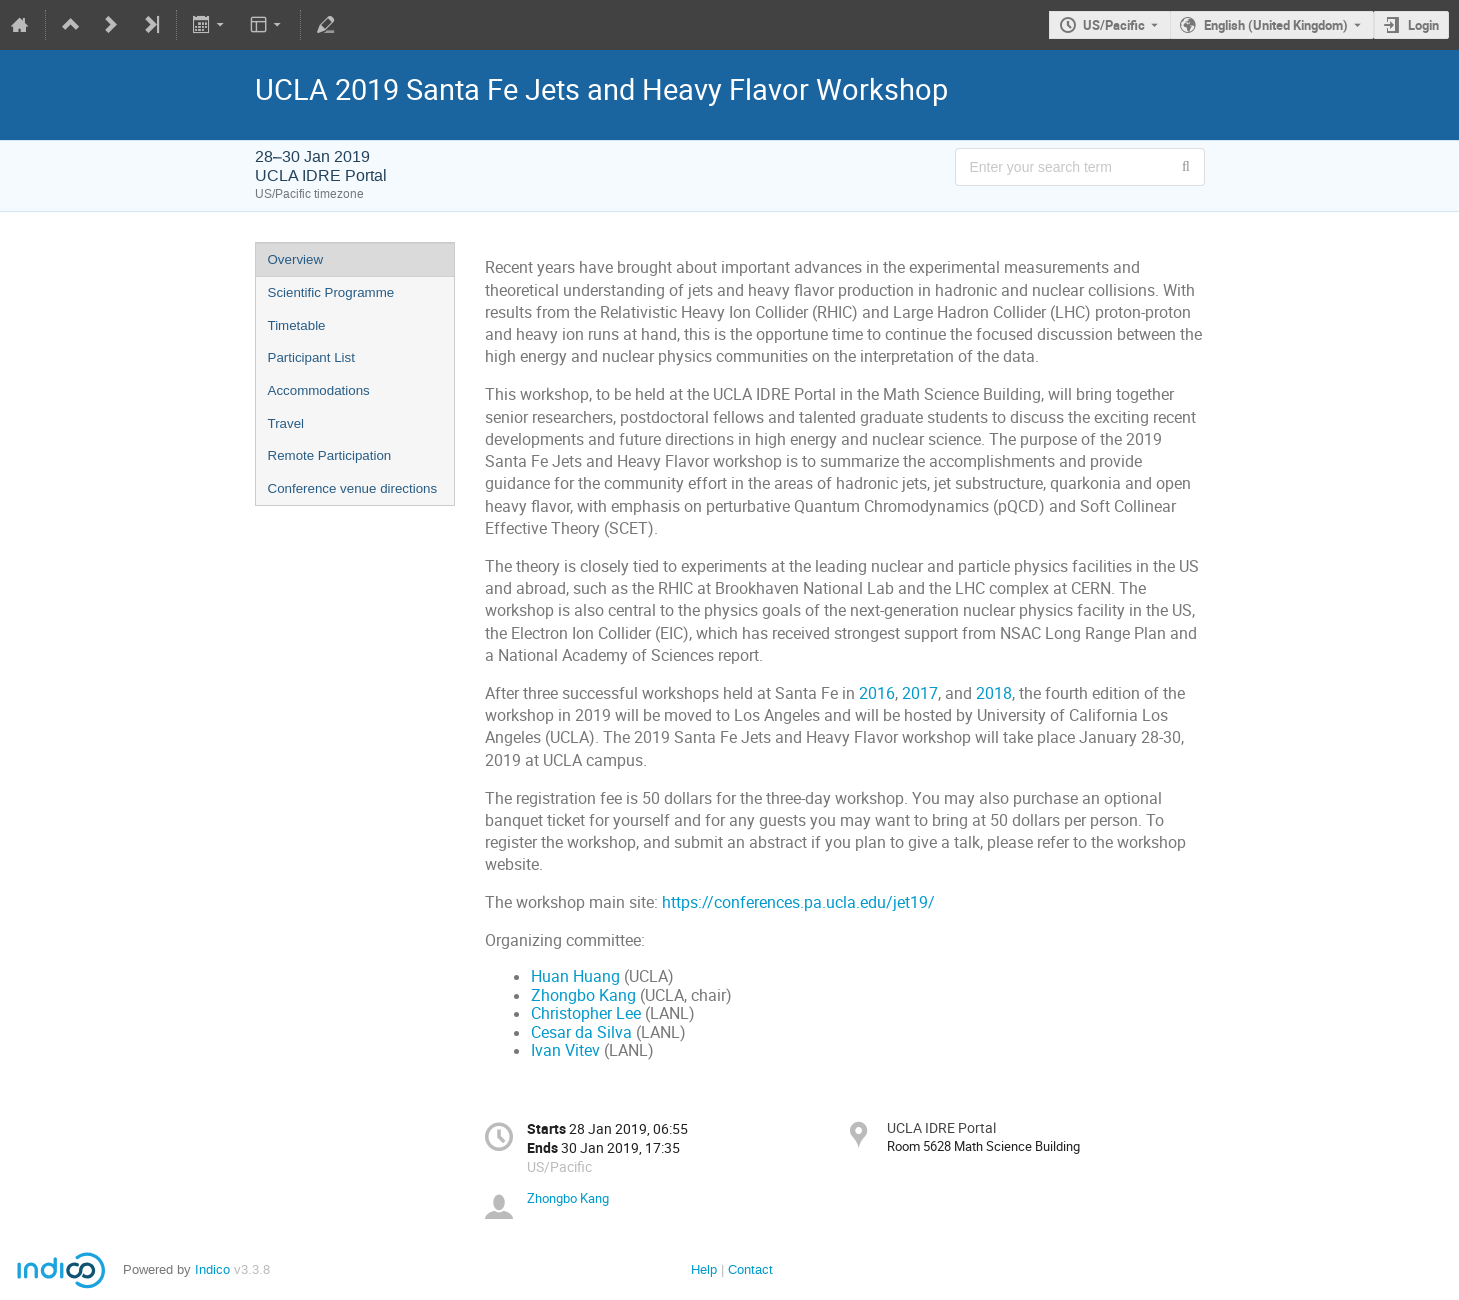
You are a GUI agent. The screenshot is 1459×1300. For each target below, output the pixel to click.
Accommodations (319, 390)
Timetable (297, 325)
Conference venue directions (353, 488)
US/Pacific (1114, 25)
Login (1423, 25)
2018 (994, 693)
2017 (920, 693)
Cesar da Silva (581, 1032)
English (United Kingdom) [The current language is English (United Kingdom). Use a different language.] (1276, 25)
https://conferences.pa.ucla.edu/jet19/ (798, 902)
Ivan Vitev (565, 1050)
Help (704, 1269)
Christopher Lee (586, 1013)
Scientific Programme (331, 292)
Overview (296, 259)
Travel (286, 423)
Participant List (311, 357)
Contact (750, 1269)
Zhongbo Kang (583, 995)
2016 (877, 693)
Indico (212, 1269)
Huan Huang (575, 976)
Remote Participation (330, 455)
